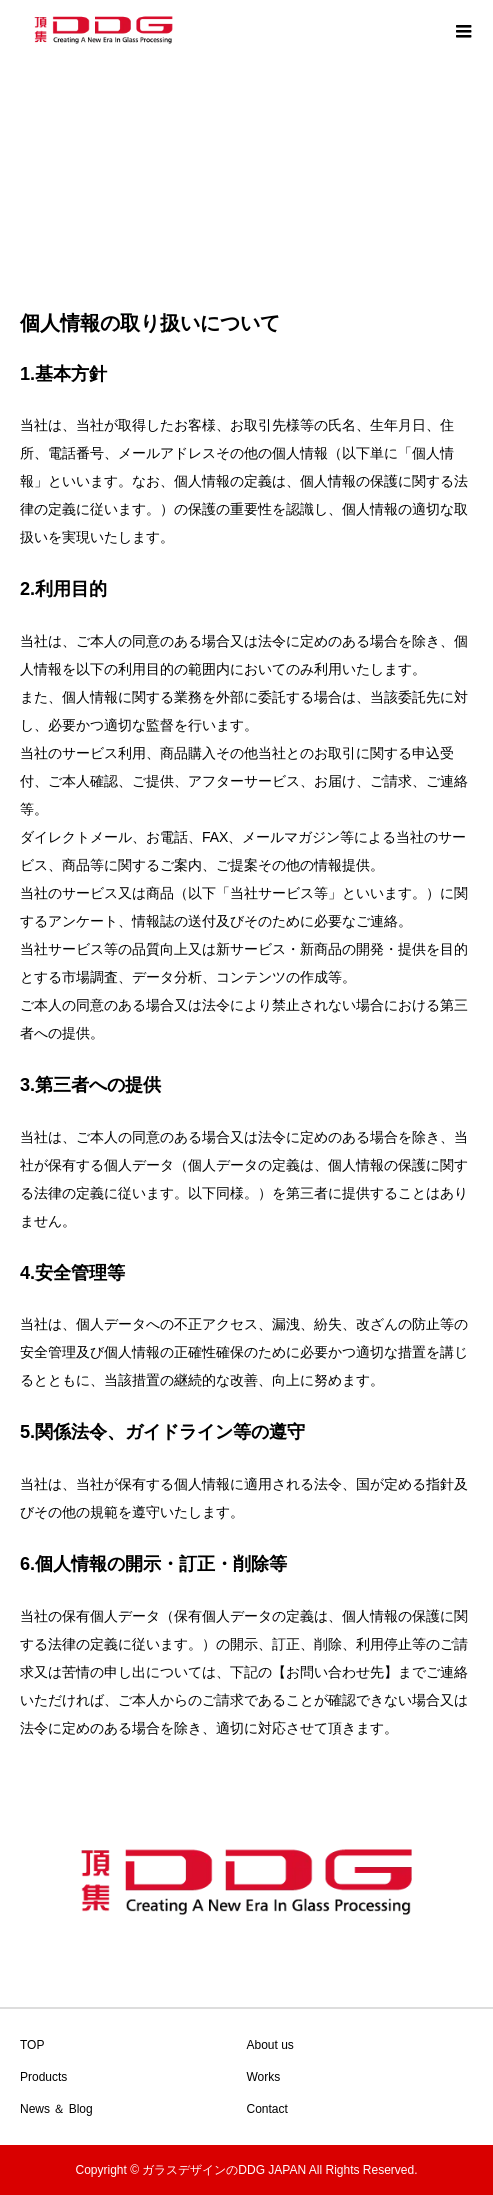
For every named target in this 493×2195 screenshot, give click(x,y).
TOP (32, 2045)
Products (43, 2077)
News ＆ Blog (56, 2109)
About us (270, 2045)
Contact (267, 2109)
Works (264, 2077)
